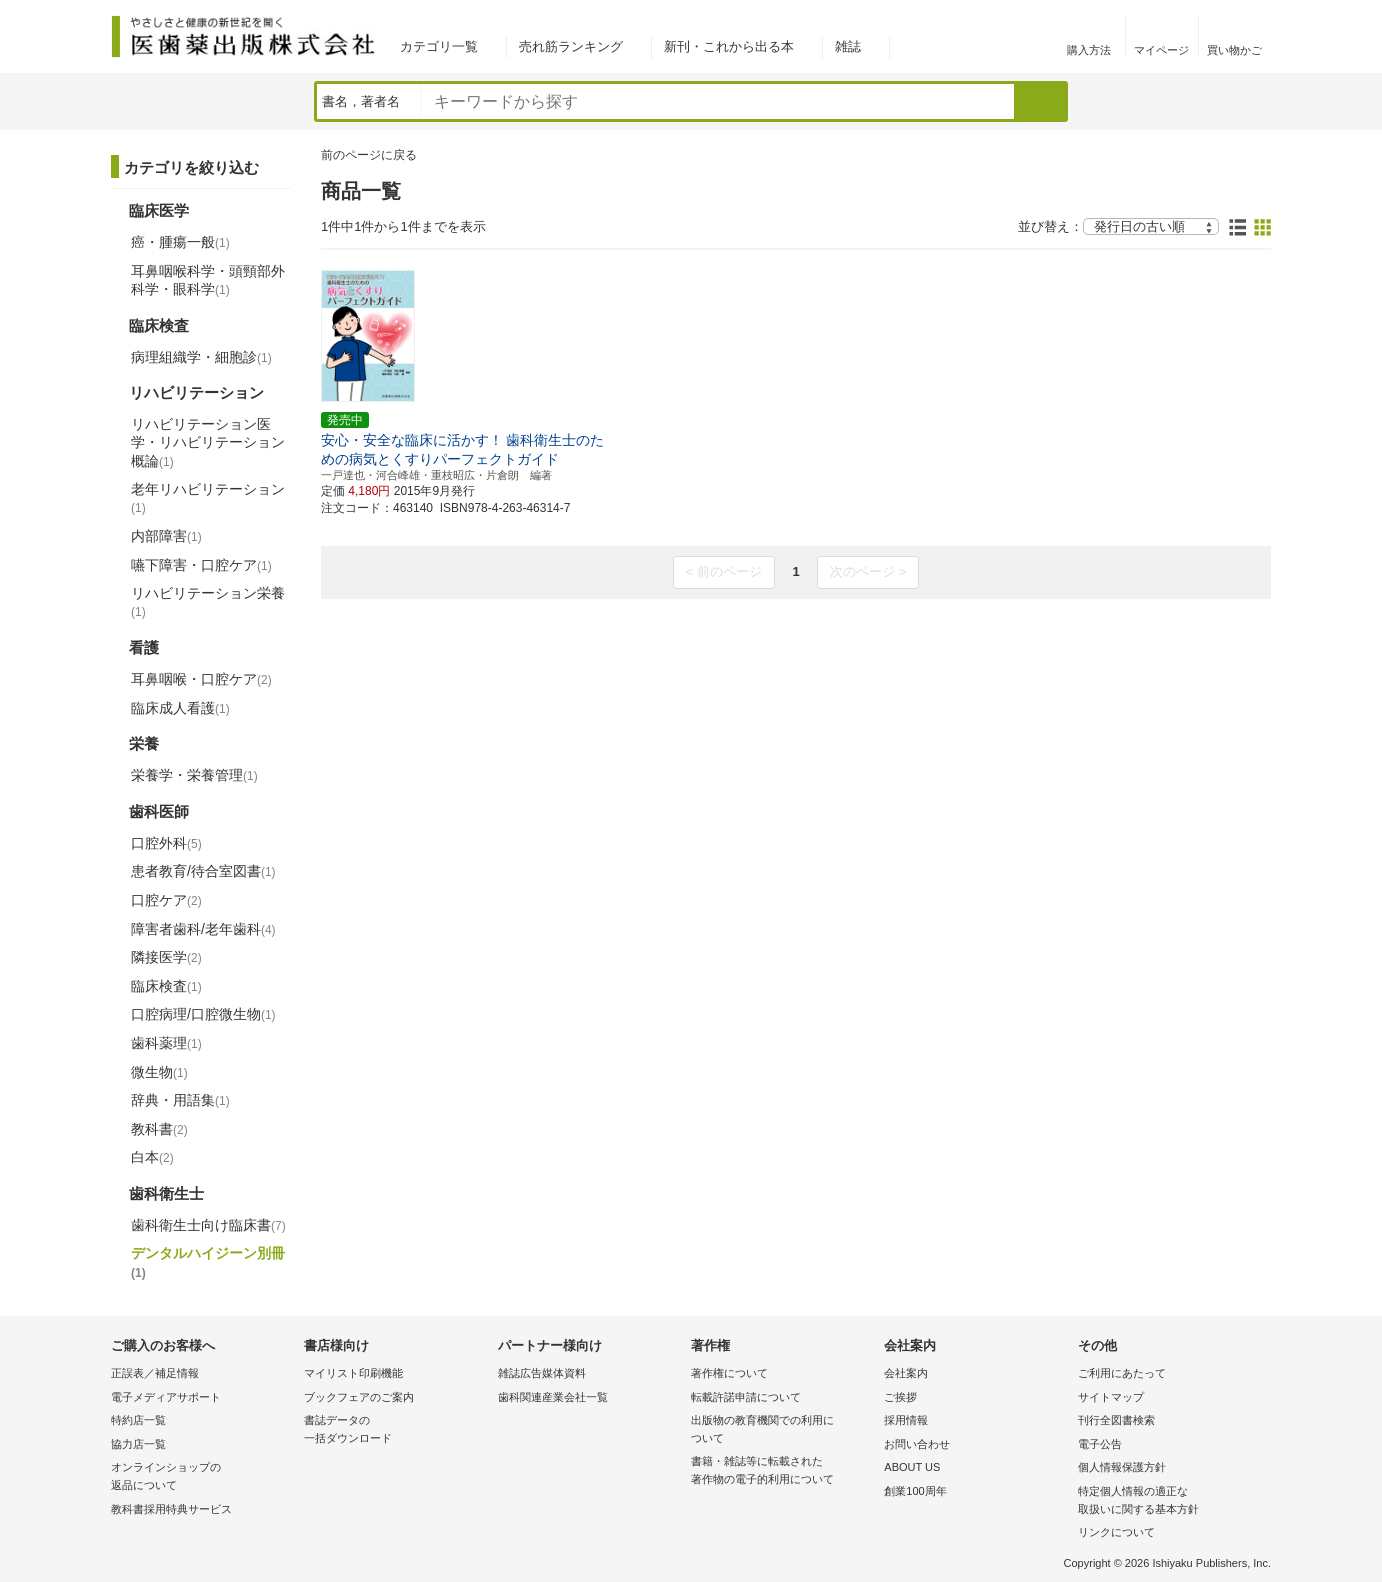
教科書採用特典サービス (171, 1509)
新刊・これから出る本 (729, 46)
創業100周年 (915, 1491)
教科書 (159, 1129)
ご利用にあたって (1122, 1373)
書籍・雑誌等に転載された (782, 1471)
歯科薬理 (166, 1043)
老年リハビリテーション (208, 498)
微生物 (159, 1072)
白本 (152, 1157)
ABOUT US (912, 1467)
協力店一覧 (138, 1444)
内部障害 (166, 536)
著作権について (729, 1373)
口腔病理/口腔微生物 (203, 1014)
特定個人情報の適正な (1169, 1501)
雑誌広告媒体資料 (542, 1373)
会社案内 (906, 1373)
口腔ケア (166, 900)
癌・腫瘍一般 (180, 242)
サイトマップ (1111, 1397)
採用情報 (906, 1420)
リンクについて (1116, 1532)
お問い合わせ (917, 1444)
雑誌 (848, 46)
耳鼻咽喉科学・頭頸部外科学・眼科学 (208, 280)
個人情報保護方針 (1122, 1467)
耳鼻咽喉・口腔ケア (201, 679)
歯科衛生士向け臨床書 (208, 1225)
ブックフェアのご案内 (359, 1397)
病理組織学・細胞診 (201, 357)
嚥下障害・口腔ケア (201, 565)
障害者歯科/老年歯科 (203, 929)
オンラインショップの (202, 1477)
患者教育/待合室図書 (203, 871)
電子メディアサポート (166, 1397)
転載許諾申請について (746, 1397)
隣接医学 (166, 957)
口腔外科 (166, 843)
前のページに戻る (369, 155)
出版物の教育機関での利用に (782, 1430)
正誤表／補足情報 (155, 1373)
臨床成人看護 (180, 708)
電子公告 (1100, 1444)
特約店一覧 (138, 1420)
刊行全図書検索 (1116, 1420)
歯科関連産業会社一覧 (553, 1397)
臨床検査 (166, 986)
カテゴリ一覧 (439, 46)
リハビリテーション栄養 (208, 602)
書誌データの (395, 1430)
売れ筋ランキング (571, 46)
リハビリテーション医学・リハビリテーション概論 (208, 442)
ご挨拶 (900, 1397)
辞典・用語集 (180, 1100)
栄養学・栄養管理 (194, 775)
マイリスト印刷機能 (353, 1373)
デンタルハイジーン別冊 (208, 1262)
